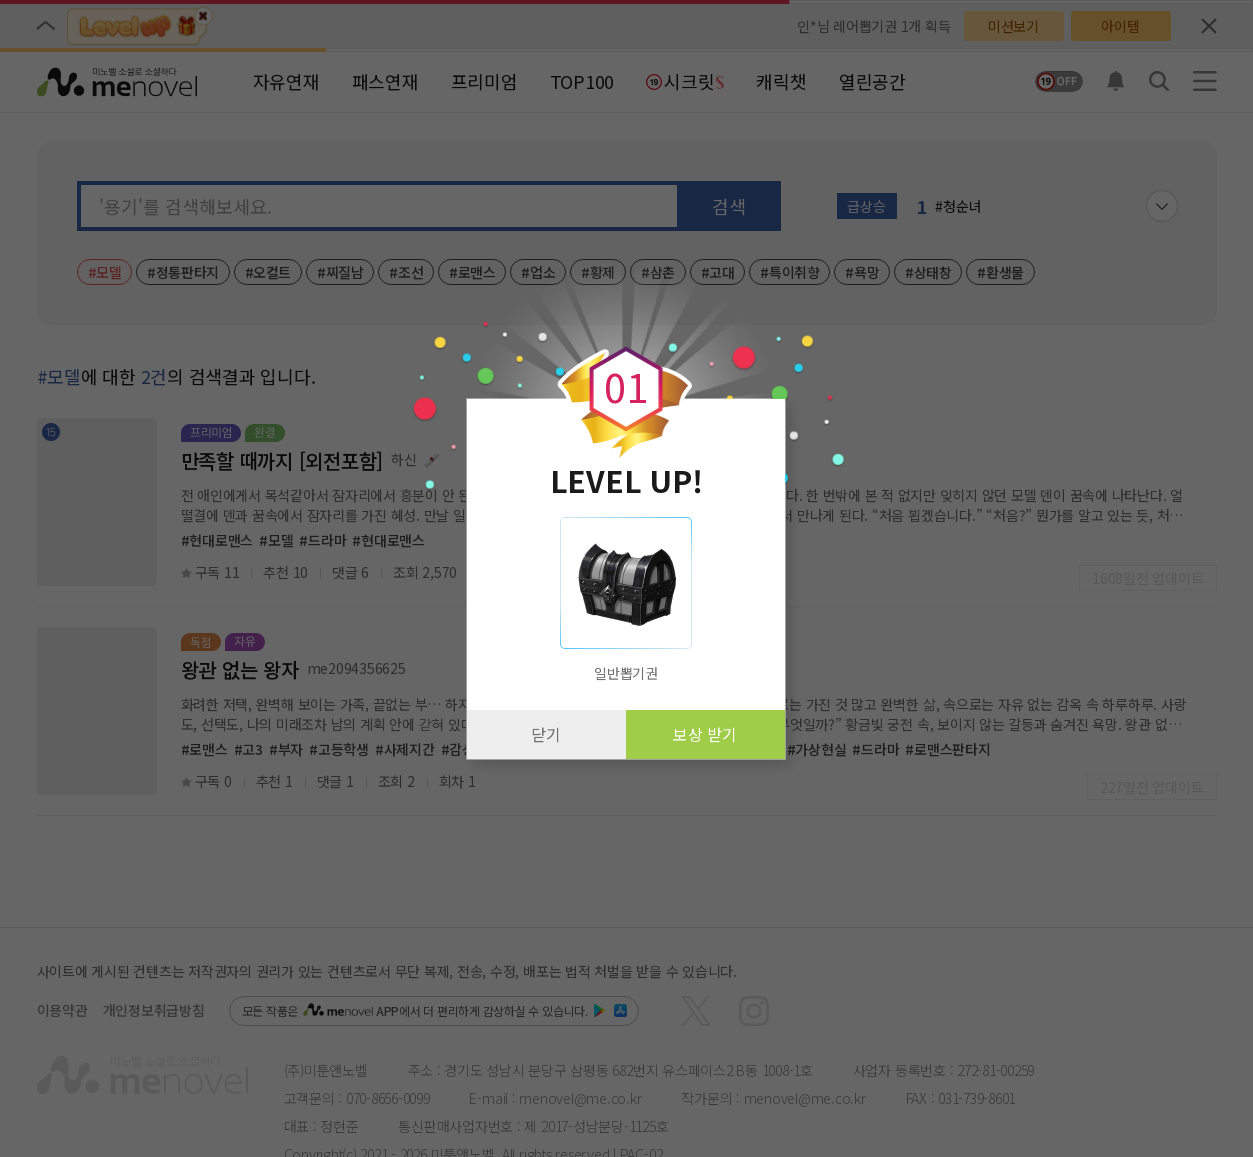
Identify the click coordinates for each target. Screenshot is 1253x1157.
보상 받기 (705, 734)
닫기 (546, 734)
